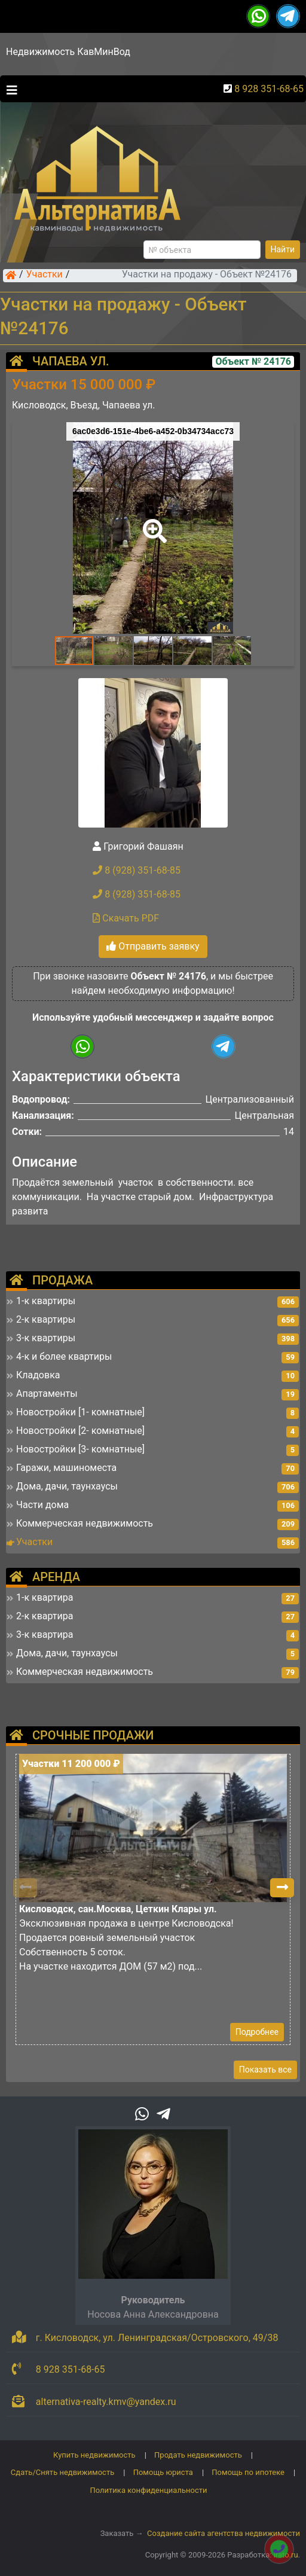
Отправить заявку (152, 946)
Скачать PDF (126, 918)
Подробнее (257, 2032)
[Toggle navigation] (9, 89)
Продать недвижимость (198, 2454)
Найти (283, 249)
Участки (44, 275)
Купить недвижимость (94, 2454)
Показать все (265, 2069)
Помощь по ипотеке (248, 2472)
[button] (152, 522)
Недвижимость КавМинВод (68, 51)
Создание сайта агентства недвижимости (223, 2533)
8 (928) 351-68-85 (136, 870)
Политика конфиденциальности (148, 2490)
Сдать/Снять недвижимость (62, 2472)
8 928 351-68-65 (269, 88)
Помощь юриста (163, 2472)
